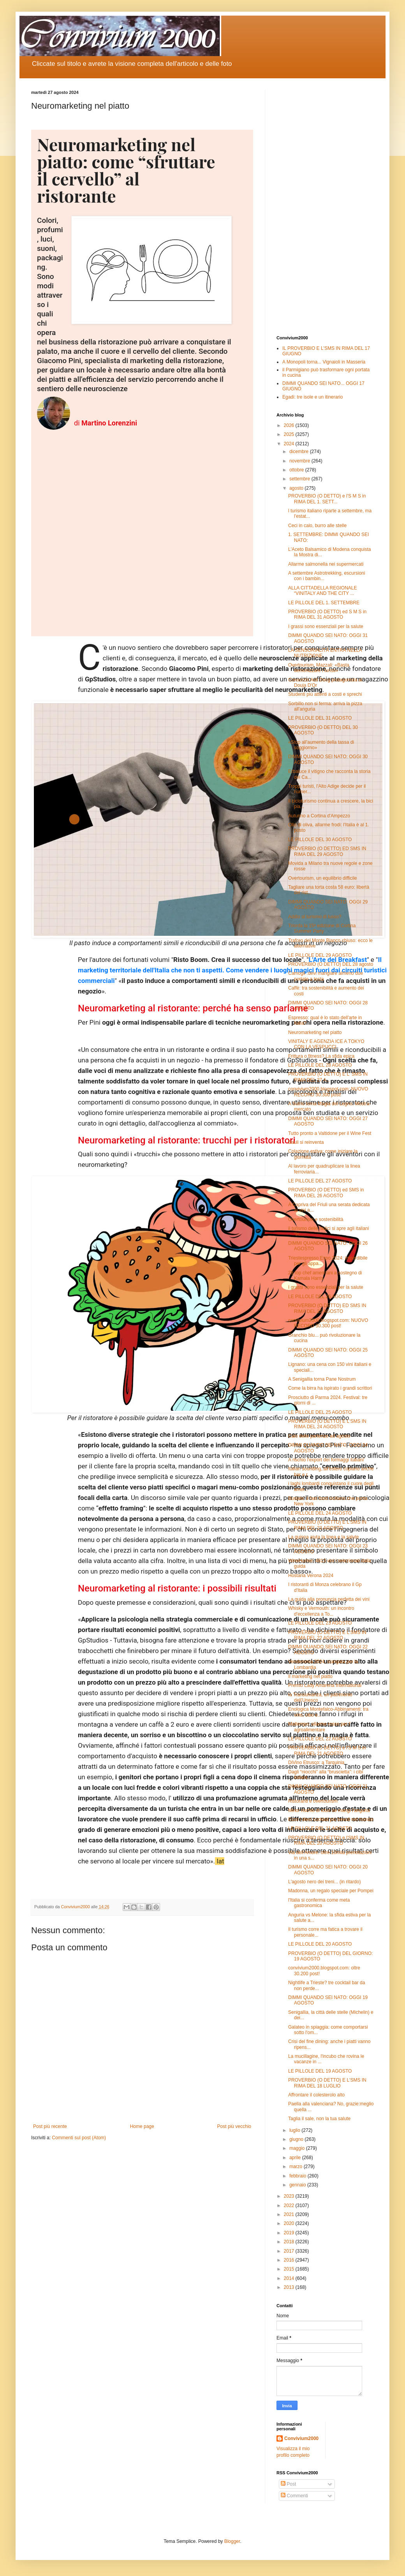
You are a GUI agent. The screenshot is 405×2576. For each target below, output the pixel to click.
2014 (290, 2278)
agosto (297, 488)
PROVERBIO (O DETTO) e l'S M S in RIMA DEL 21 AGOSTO (327, 1750)
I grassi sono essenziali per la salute (325, 626)
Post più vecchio (234, 2126)
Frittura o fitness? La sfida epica (321, 1056)
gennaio (298, 2185)
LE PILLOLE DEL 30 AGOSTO (320, 839)
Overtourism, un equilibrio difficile (322, 878)
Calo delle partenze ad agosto (319, 1436)
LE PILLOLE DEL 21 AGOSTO (320, 1828)
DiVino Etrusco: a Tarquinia (316, 1762)
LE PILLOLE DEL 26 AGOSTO (320, 1296)
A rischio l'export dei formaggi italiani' (326, 1460)
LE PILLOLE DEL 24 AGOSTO (320, 1513)
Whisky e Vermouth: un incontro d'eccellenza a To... (321, 1611)
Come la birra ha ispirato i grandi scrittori (330, 1388)
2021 (290, 2214)
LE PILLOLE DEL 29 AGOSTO (320, 955)
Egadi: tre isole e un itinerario (312, 397)
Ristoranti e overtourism (313, 1801)
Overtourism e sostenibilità (315, 1219)
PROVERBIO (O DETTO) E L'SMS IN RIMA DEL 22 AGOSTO (327, 1635)
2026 (290, 425)
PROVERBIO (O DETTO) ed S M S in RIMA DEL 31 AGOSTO (327, 614)
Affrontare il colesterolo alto (316, 2095)
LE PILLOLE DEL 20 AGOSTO (320, 1944)
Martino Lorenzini (109, 423)
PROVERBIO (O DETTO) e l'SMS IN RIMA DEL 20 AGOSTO (326, 1840)
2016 (290, 2260)
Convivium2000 (301, 2438)
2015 (290, 2269)
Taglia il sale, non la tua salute (319, 2118)
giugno (297, 2139)
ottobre (297, 470)
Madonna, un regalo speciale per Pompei (330, 1890)
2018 (290, 2241)
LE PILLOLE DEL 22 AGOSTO (320, 1738)
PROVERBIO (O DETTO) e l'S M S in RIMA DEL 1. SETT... (327, 498)
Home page (142, 2126)
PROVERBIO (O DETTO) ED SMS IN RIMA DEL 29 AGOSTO (327, 851)
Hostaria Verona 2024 (310, 1575)
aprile (295, 2157)
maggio (297, 2148)
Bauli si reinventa (306, 1142)
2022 (290, 2205)
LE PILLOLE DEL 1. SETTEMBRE (323, 602)
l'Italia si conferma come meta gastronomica (319, 1902)
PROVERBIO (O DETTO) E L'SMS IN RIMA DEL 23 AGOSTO (327, 1524)
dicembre (299, 451)
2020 (290, 2223)
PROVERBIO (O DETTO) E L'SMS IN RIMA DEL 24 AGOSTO (327, 1424)
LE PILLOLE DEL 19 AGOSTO (320, 2071)
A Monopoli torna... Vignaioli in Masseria (323, 362)
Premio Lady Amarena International (324, 1685)
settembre (300, 479)
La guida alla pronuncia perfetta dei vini (329, 1599)
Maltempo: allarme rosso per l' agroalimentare (319, 1726)
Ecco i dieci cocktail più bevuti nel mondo (330, 1819)
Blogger (232, 2541)
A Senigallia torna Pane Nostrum (322, 1379)
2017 (290, 2251)
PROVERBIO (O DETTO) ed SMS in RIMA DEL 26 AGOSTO (326, 1192)
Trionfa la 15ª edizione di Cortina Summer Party (322, 928)
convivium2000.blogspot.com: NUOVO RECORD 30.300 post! (328, 1091)
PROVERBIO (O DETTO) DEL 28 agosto (330, 964)
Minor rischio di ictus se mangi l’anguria (329, 1810)
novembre (300, 461)
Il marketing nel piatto (310, 1676)
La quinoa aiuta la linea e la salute (323, 1537)
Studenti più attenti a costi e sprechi (325, 694)
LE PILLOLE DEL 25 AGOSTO (320, 1412)
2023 (290, 2196)
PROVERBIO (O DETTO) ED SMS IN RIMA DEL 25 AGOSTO (327, 1308)
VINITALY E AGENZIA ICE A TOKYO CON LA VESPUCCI (326, 1044)
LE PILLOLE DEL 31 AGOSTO (320, 718)
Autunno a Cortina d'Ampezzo (319, 816)
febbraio (298, 2176)
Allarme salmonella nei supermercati (325, 564)
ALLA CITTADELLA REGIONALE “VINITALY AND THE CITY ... (322, 590)
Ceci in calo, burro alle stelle (317, 525)
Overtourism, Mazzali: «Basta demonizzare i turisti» (318, 667)
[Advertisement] (325, 207)
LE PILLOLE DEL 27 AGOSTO (320, 1181)
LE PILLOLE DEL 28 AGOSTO (320, 1065)
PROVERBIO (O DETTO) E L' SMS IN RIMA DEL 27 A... (328, 1076)
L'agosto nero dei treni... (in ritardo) (324, 1881)
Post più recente (50, 2126)
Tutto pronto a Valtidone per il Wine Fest (329, 1133)
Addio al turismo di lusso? (315, 916)
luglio (295, 2130)
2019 (290, 2232)
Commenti (294, 2495)
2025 (290, 434)
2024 (290, 443)
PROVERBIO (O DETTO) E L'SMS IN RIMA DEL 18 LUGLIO (327, 2082)
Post (288, 2484)
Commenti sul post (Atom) (79, 2137)
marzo (296, 2166)
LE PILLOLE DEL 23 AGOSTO (320, 1623)
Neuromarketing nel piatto (315, 1032)
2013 (290, 2287)
